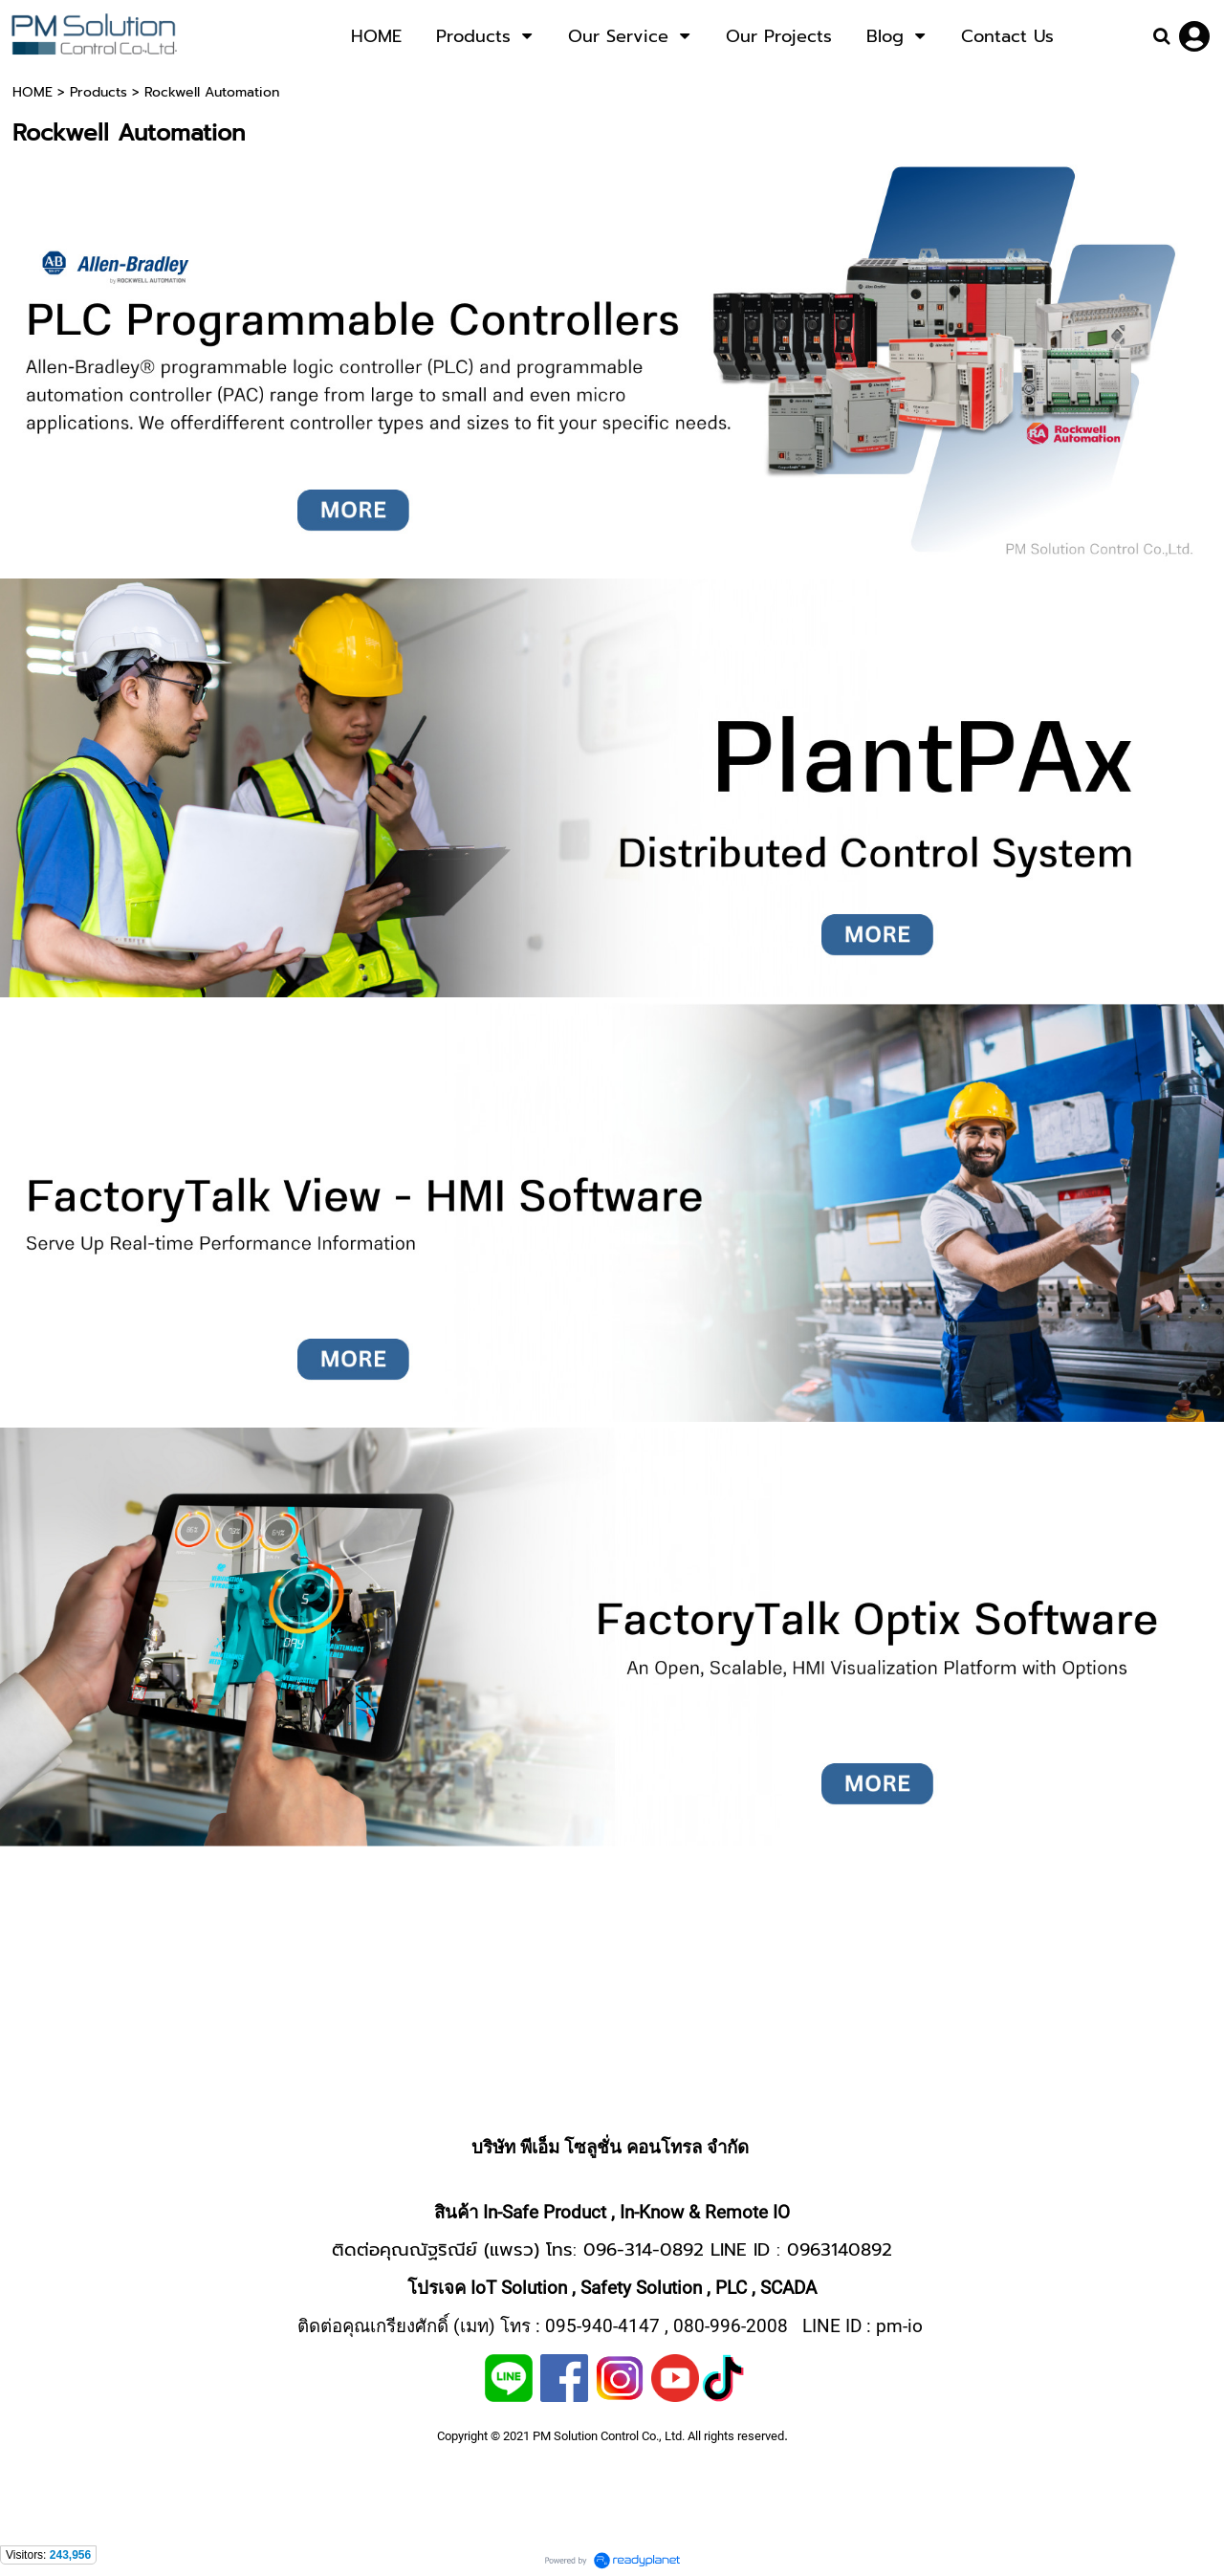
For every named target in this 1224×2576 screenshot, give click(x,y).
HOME (32, 92)
